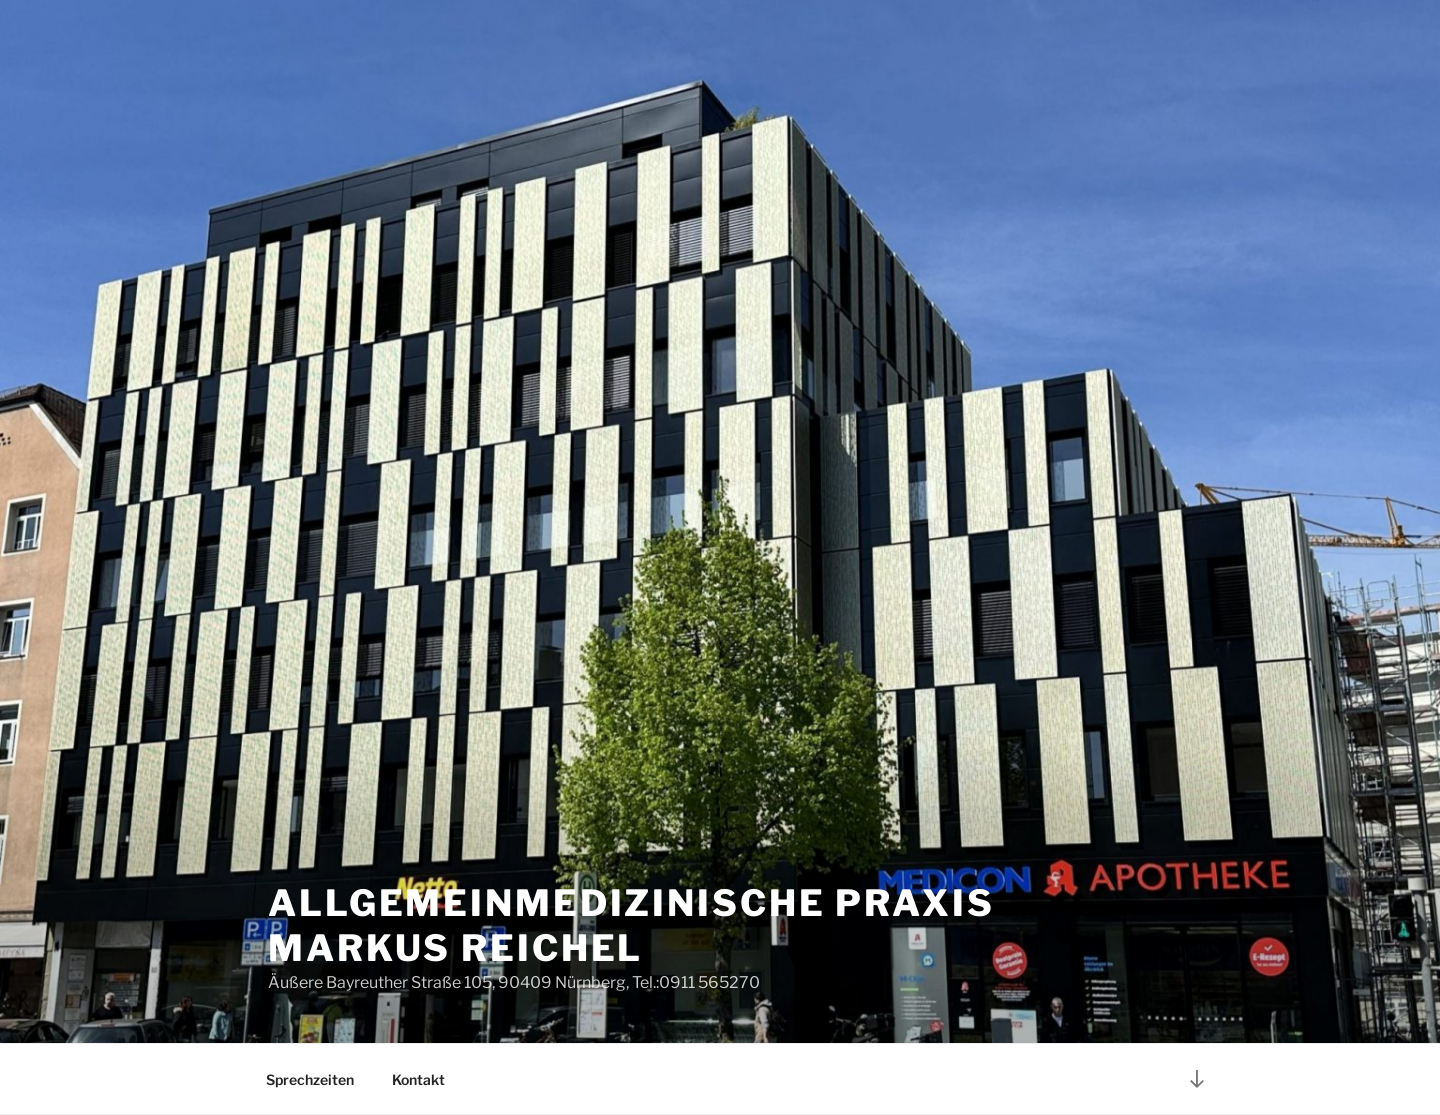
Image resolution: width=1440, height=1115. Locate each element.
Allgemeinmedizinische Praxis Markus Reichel (631, 925)
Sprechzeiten (310, 1079)
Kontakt (418, 1079)
